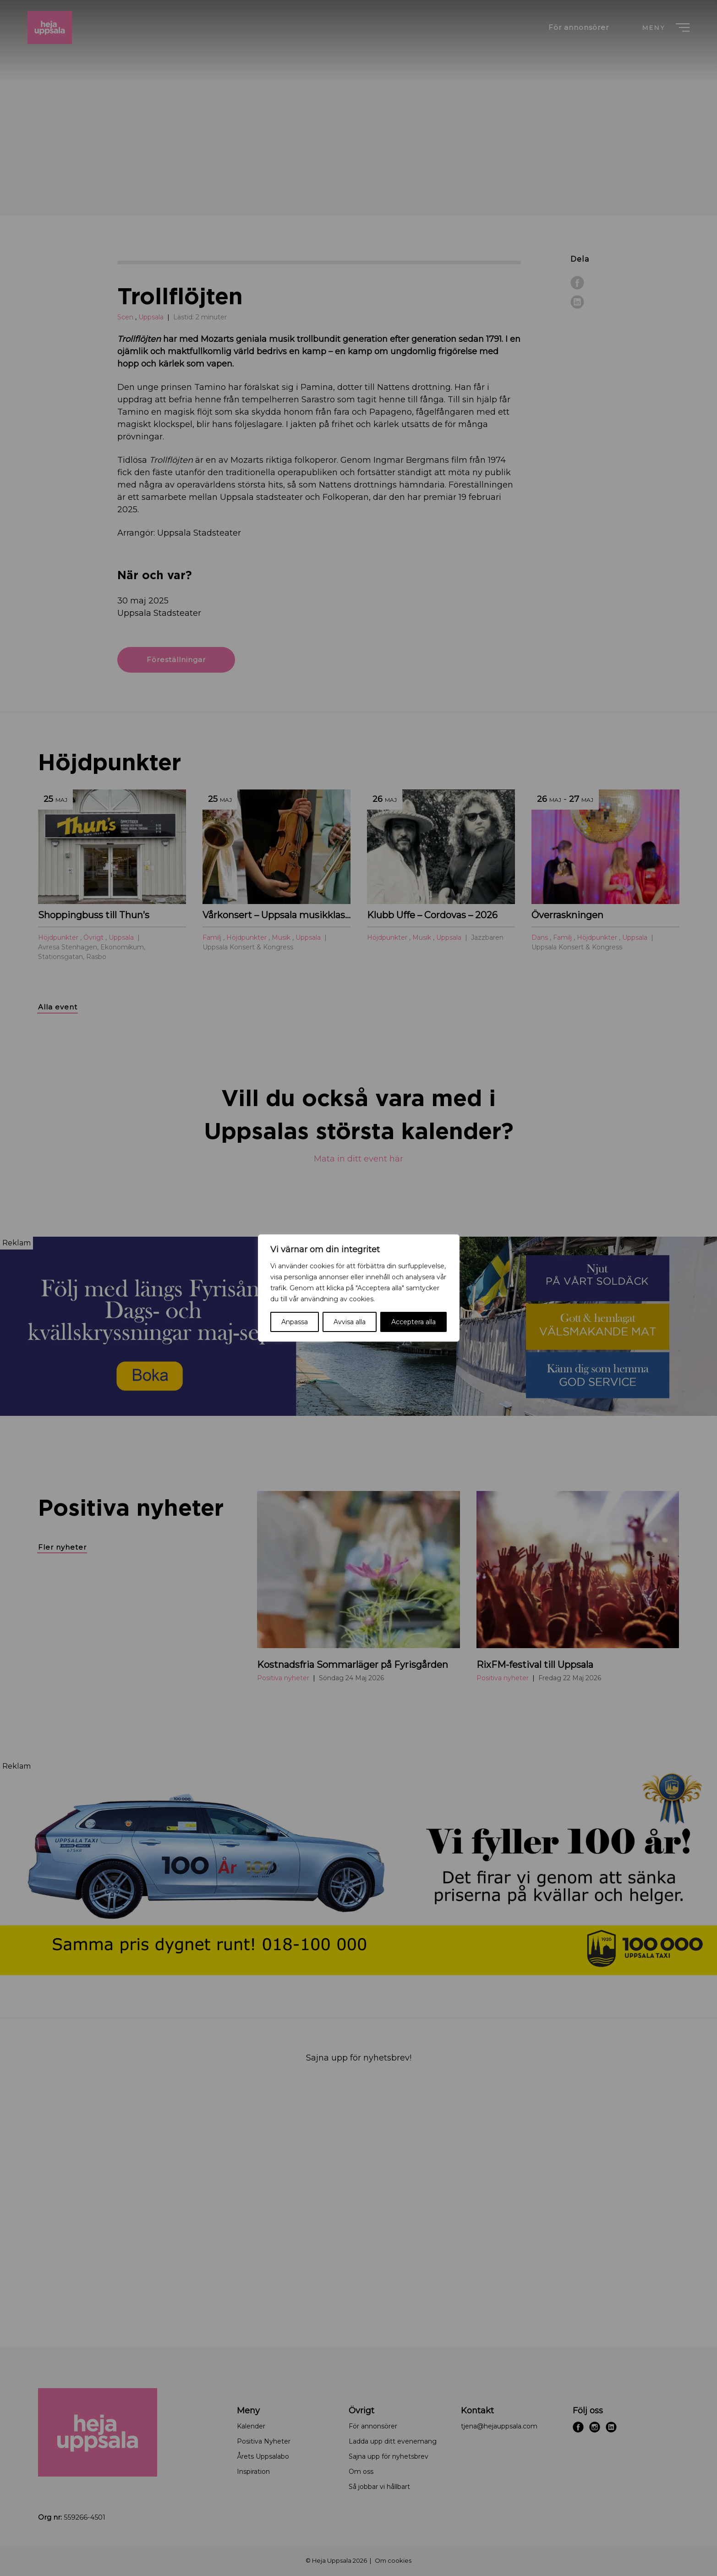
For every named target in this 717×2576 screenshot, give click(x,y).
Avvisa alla (350, 1322)
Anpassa (294, 1322)
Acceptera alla (413, 1322)
